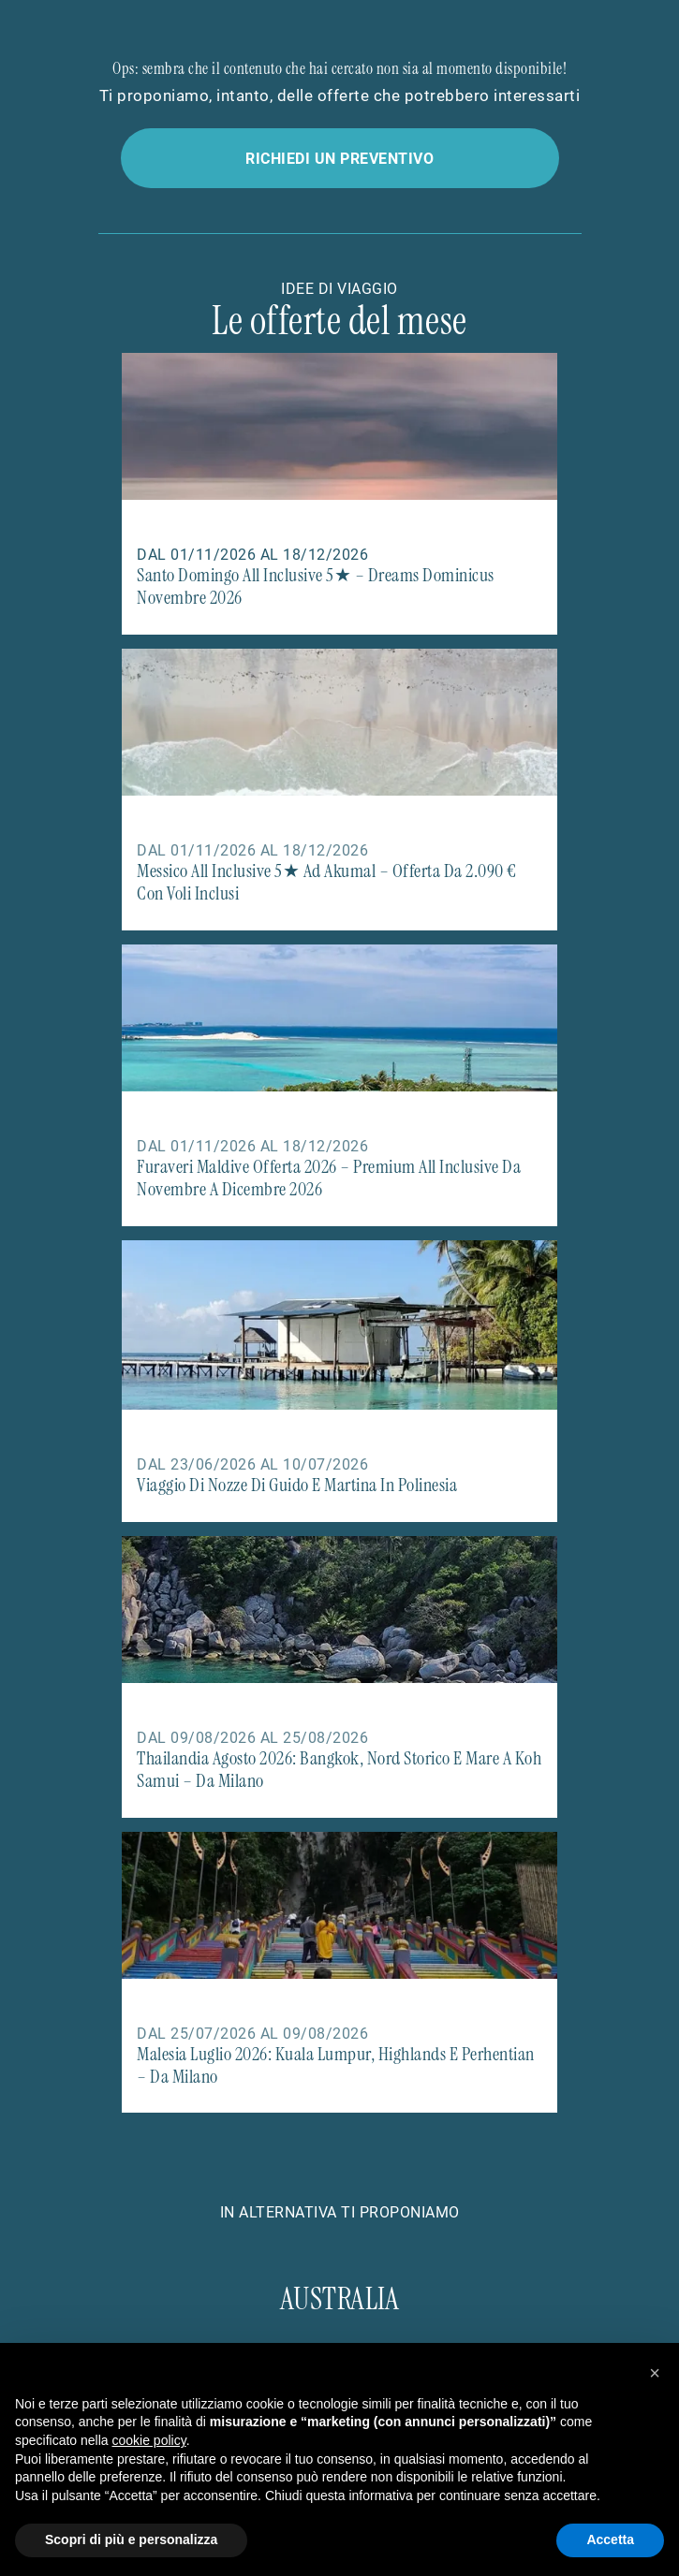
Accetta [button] (610, 2539)
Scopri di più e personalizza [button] (131, 2539)
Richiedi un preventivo (339, 158)
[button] (655, 2373)
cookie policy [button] (149, 2440)
